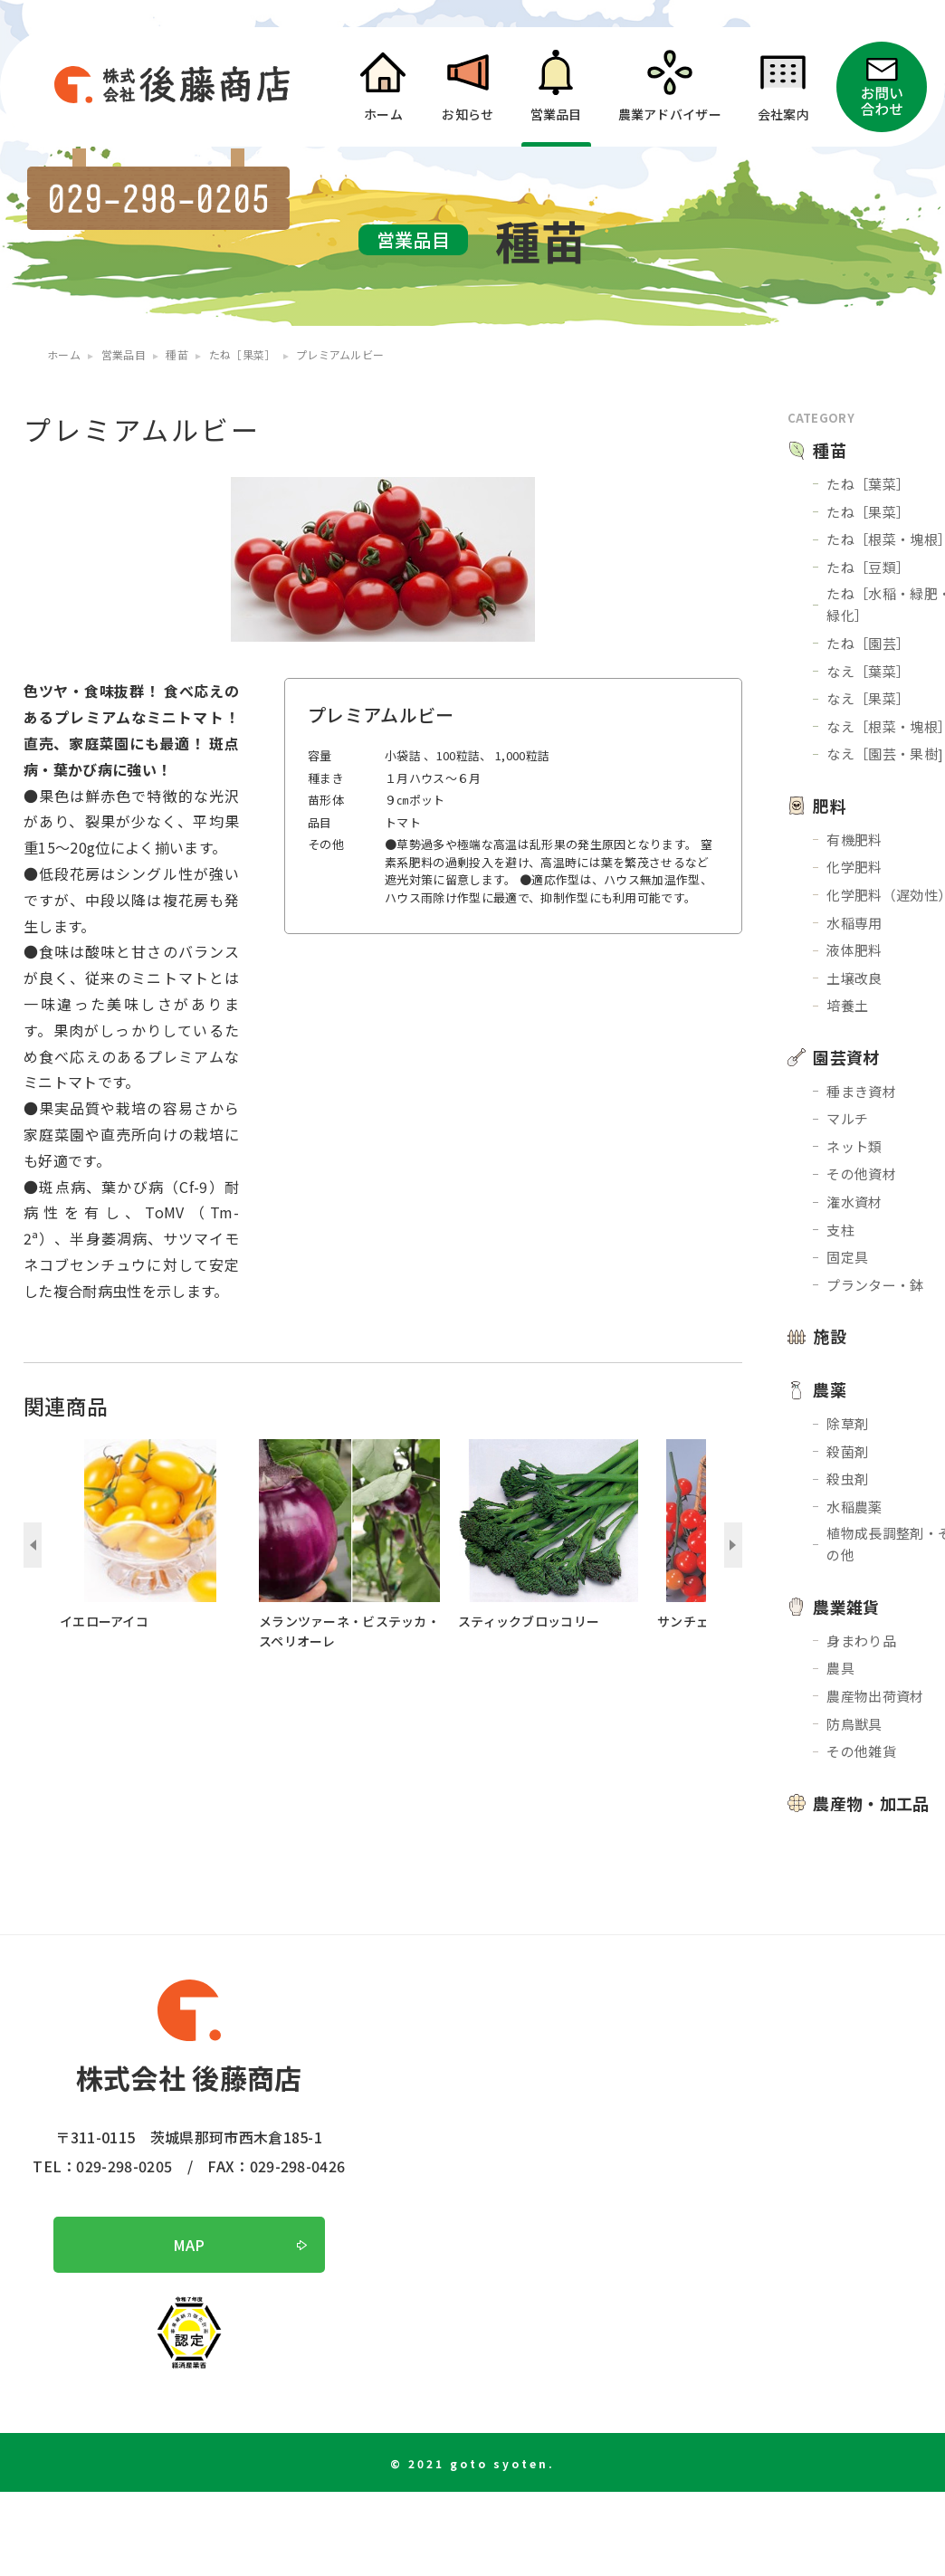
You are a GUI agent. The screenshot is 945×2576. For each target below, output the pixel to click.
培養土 (847, 1005)
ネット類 (854, 1146)
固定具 (847, 1256)
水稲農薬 (854, 1506)
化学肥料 (854, 866)
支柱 (840, 1229)
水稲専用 (854, 922)
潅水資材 (854, 1201)
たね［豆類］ (868, 567)
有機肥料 (854, 839)
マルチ (847, 1118)
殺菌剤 (847, 1451)
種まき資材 (861, 1091)
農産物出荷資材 (874, 1695)
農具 (840, 1667)
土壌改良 (854, 977)
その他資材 (861, 1173)
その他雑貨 (861, 1750)
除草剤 (847, 1423)
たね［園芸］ (868, 643)
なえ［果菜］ (868, 698)
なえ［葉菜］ (868, 671)
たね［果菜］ (868, 511)
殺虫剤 (847, 1478)
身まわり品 (861, 1640)
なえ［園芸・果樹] (884, 753)
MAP (189, 2245)
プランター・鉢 (874, 1284)
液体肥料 (854, 949)
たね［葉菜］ (868, 483)
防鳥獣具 (854, 1723)
